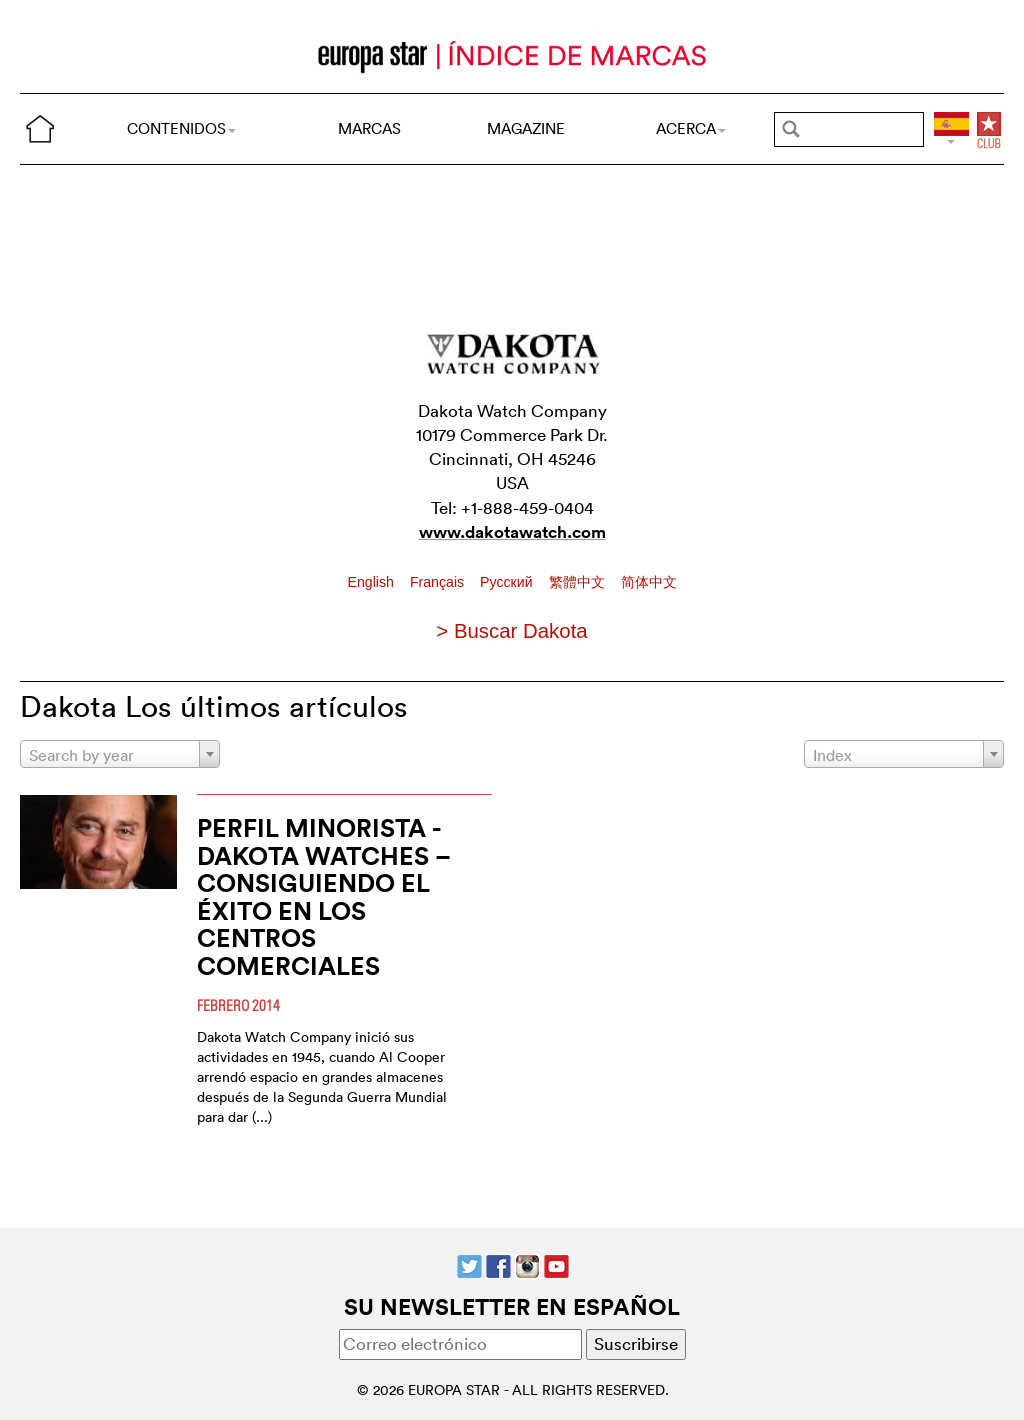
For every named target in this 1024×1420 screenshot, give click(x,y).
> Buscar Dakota (511, 631)
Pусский (508, 582)
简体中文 (649, 582)
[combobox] (120, 754)
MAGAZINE (526, 128)
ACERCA (691, 128)
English (373, 582)
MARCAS (369, 128)
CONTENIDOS (181, 128)
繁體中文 (579, 582)
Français (439, 582)
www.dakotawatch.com (512, 532)
